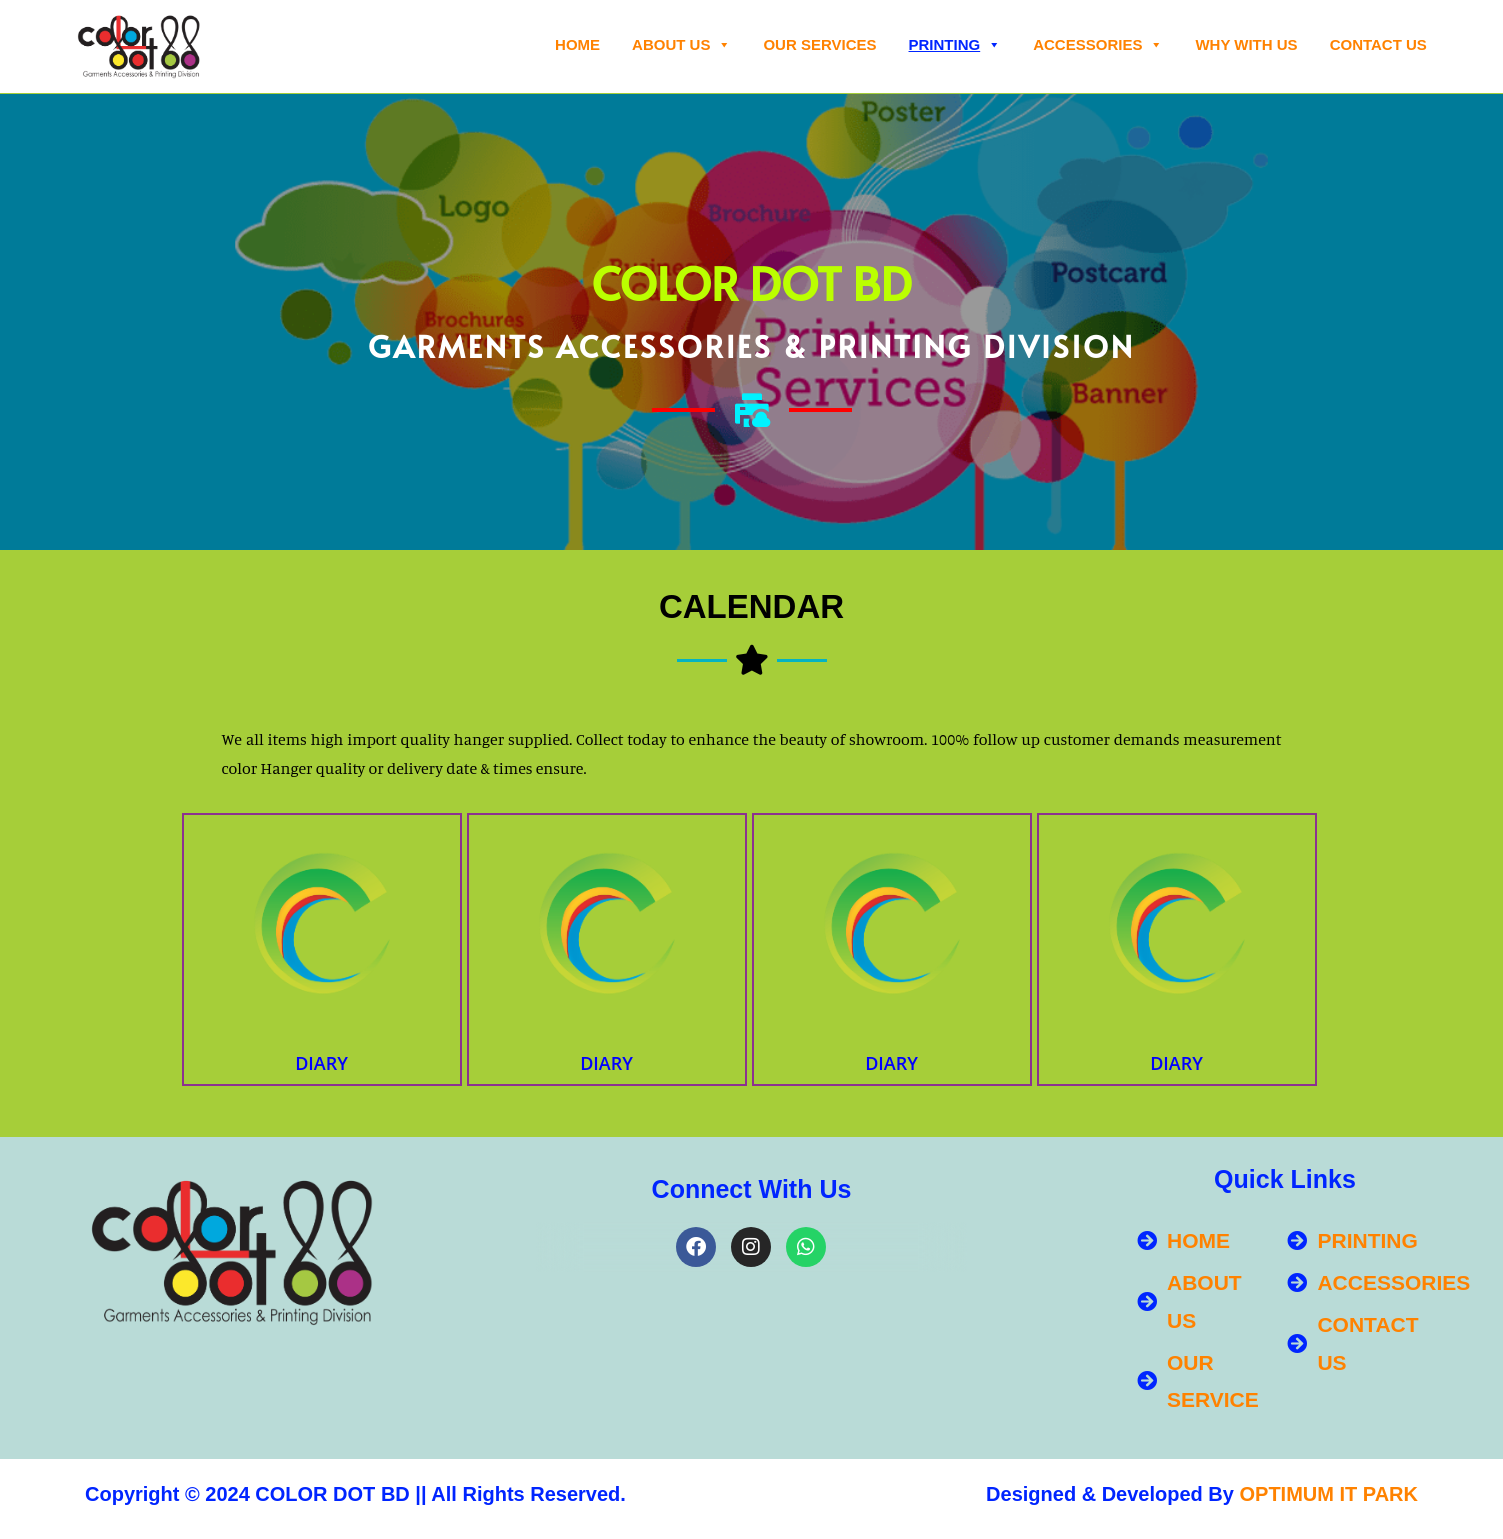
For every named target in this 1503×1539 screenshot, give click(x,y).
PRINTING (955, 45)
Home (577, 44)
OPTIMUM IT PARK (1328, 1494)
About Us (681, 45)
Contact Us (1378, 44)
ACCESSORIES (1098, 45)
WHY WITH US (1246, 44)
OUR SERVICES (819, 44)
